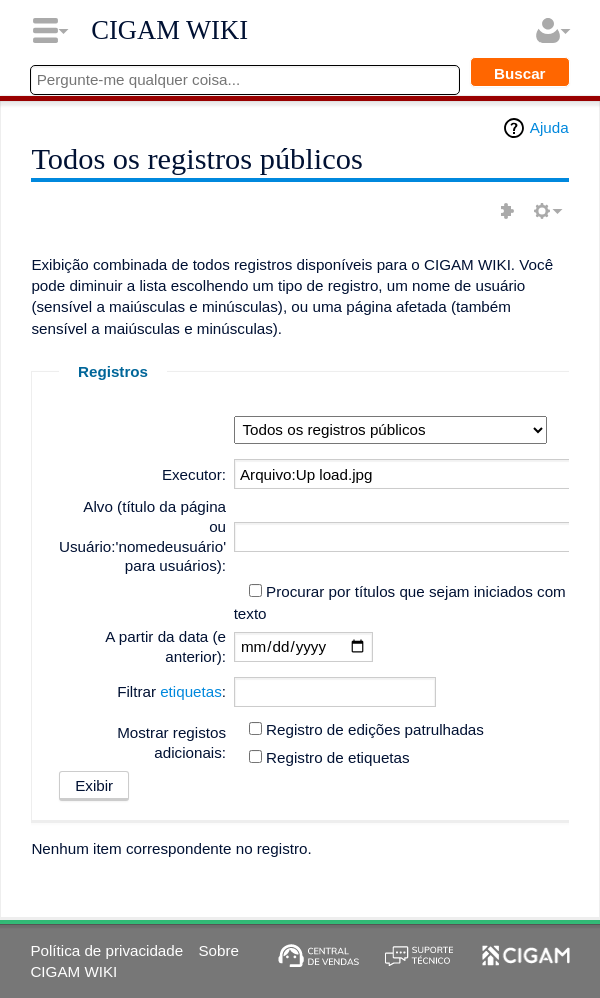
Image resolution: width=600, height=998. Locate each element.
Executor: (194, 474)
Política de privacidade (106, 950)
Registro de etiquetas (338, 757)
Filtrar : (171, 691)
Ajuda (549, 127)
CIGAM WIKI (169, 30)
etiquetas (191, 691)
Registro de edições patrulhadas (375, 729)
